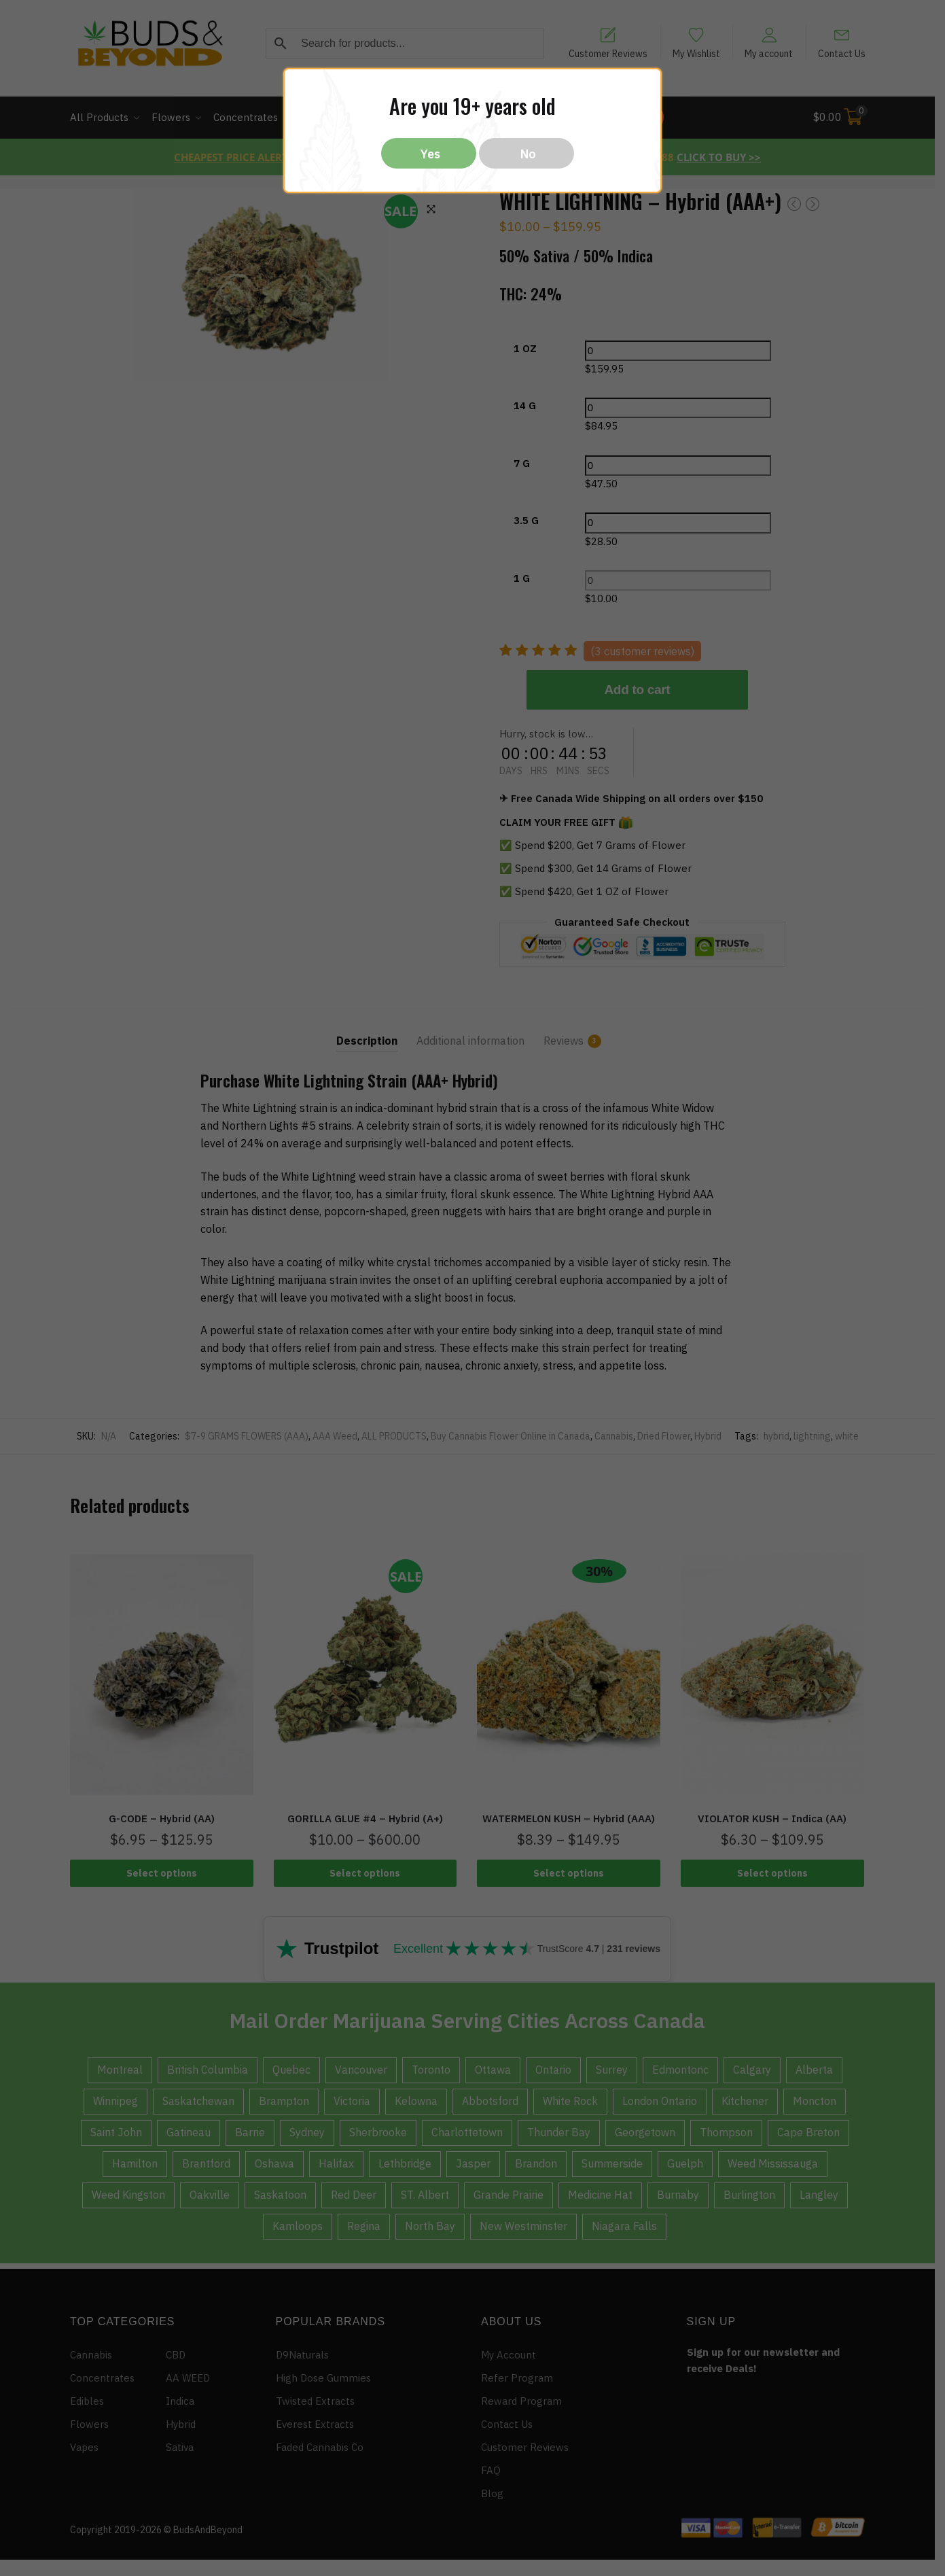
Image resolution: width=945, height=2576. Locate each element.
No (528, 154)
